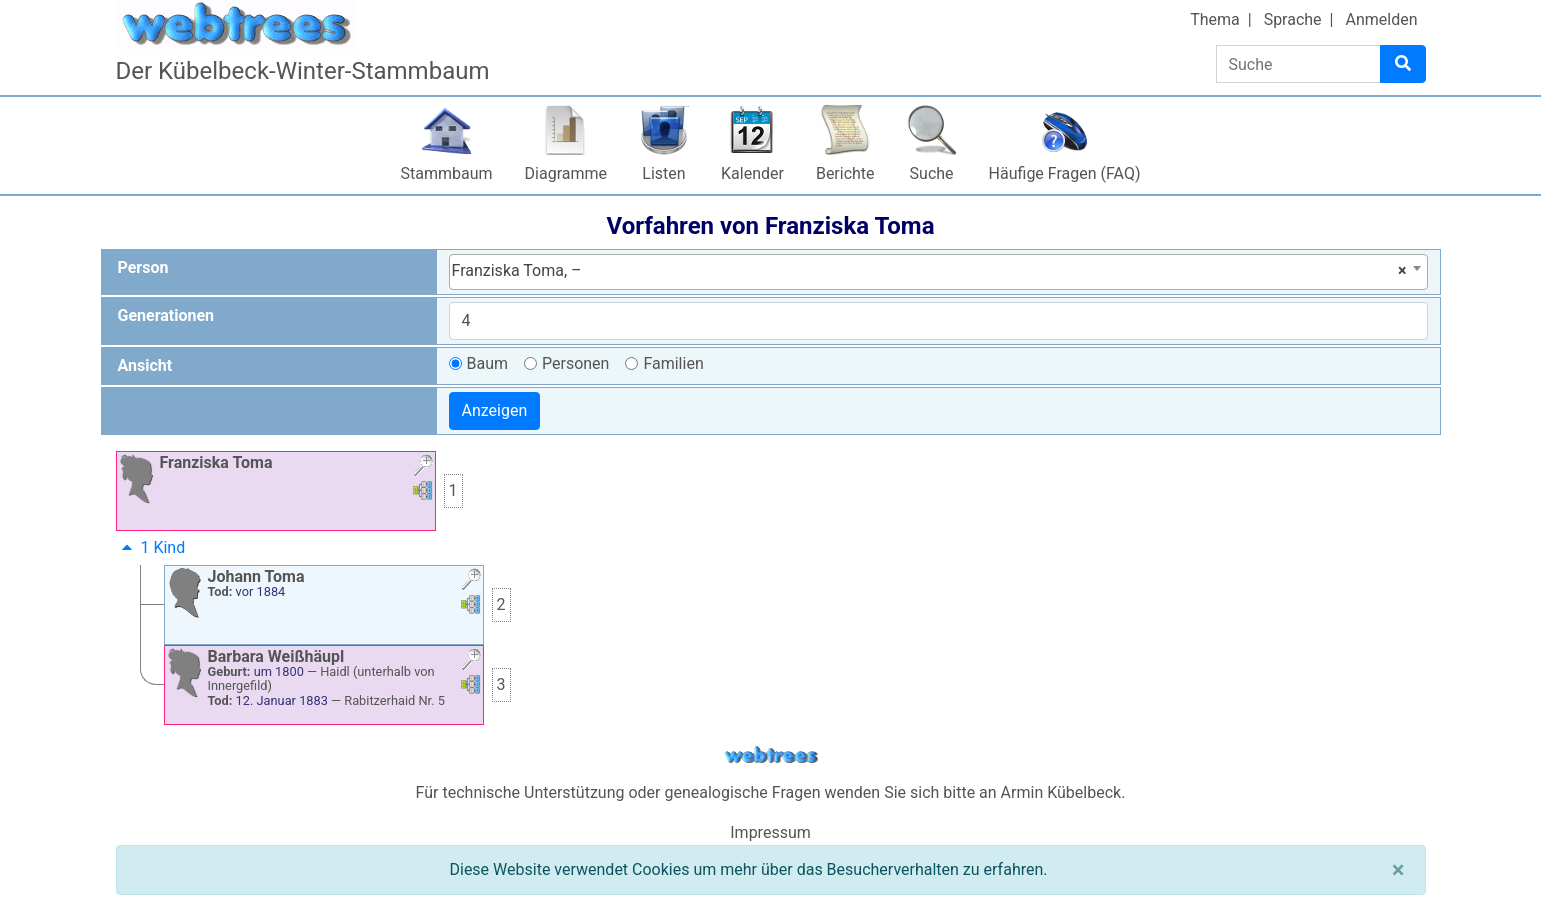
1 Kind (151, 547)
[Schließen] (1398, 870)
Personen (575, 363)
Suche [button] (932, 173)
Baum (488, 363)
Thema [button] (1215, 19)
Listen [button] (663, 173)
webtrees (771, 755)
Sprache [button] (1293, 19)
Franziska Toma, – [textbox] (929, 271)
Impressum (770, 832)
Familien (673, 363)
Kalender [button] (752, 173)
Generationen (166, 315)
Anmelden (1381, 19)
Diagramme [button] (566, 173)
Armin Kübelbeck (1061, 792)
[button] (423, 467)
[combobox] (938, 272)
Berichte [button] (845, 173)
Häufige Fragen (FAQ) (1065, 173)
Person (143, 267)
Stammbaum (447, 173)
